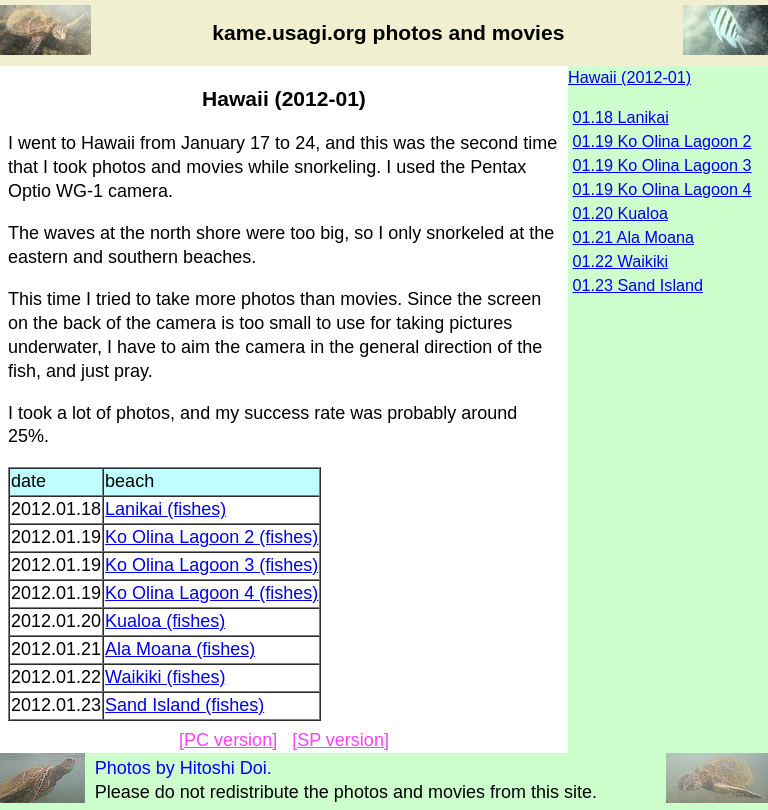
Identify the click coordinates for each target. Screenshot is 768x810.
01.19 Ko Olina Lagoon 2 (662, 141)
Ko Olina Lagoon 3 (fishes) (211, 565)
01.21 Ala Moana (634, 237)
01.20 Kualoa (620, 213)
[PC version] (228, 740)
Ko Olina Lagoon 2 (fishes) (211, 537)
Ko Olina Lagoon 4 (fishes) (211, 593)
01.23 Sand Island (638, 285)
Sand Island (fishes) (184, 705)
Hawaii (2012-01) (629, 77)
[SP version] (340, 740)
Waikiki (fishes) (165, 677)
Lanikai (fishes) (165, 509)
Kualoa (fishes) (165, 621)
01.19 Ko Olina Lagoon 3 (662, 165)
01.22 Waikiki (621, 261)
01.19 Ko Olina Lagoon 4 (662, 189)
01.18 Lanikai (621, 117)
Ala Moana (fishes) (180, 649)
